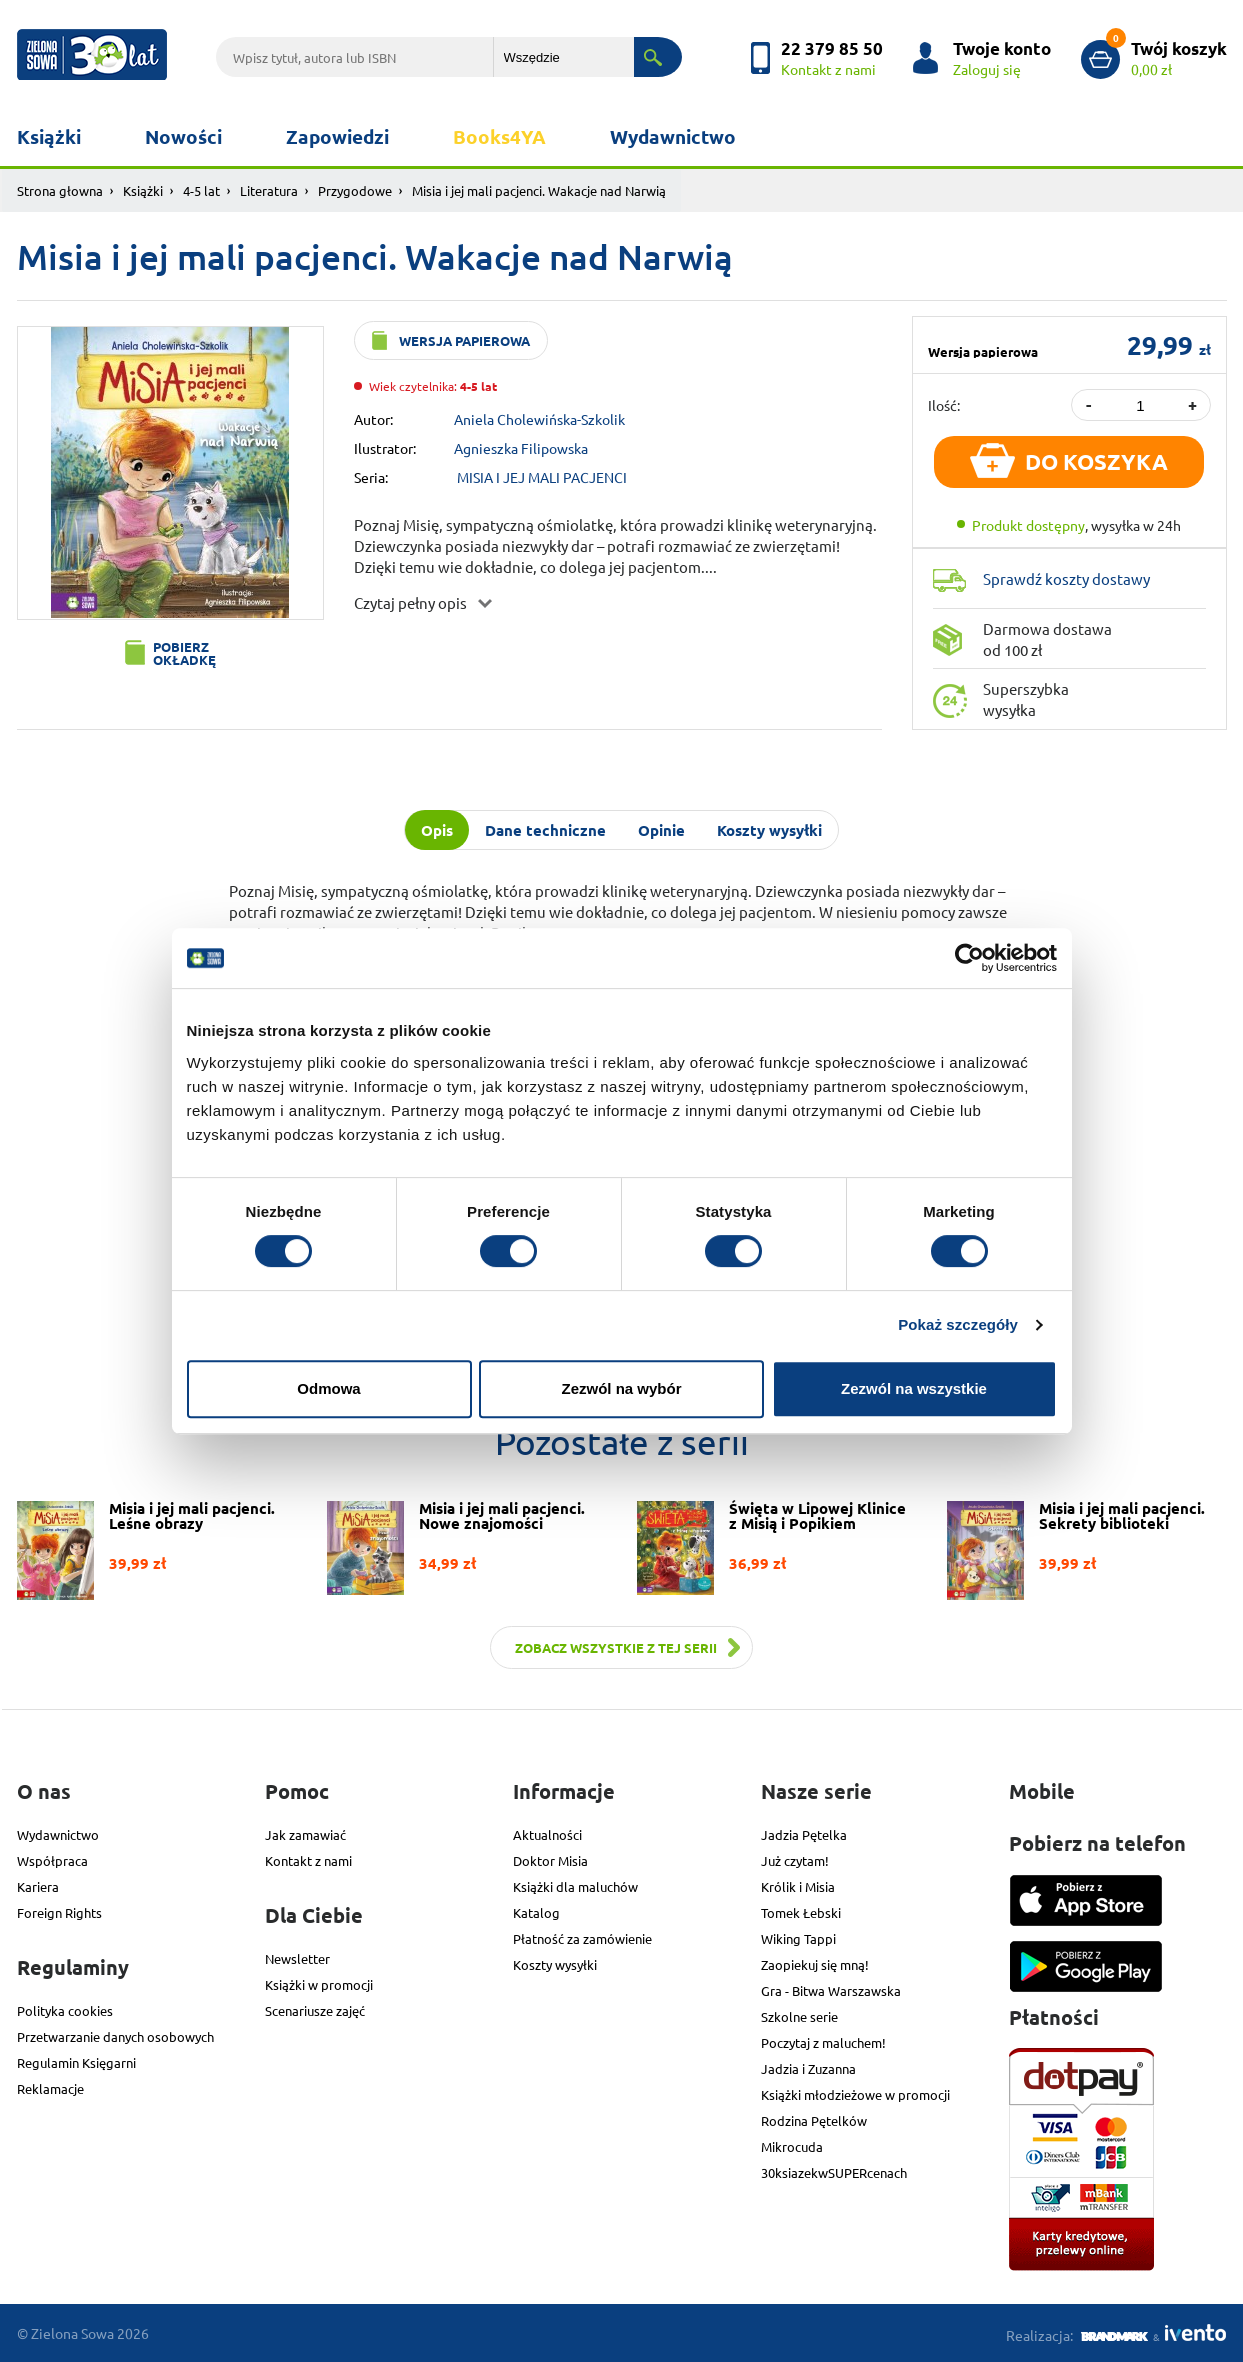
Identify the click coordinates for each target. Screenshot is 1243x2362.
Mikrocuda (792, 2146)
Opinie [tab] (661, 830)
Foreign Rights (59, 1912)
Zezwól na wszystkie (914, 1388)
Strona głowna (60, 190)
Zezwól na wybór (621, 1388)
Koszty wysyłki (555, 1964)
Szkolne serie (799, 2016)
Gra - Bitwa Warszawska (831, 1990)
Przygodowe (355, 190)
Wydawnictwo (673, 136)
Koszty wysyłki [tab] (769, 830)
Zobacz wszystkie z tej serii (616, 1647)
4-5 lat (201, 190)
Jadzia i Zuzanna (808, 2068)
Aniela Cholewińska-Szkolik (539, 419)
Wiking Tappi (798, 1938)
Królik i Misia (798, 1886)
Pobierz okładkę (184, 653)
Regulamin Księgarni (76, 2062)
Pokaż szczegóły (958, 1324)
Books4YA (499, 136)
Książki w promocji (319, 1984)
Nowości (183, 136)
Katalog (536, 1912)
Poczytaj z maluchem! (823, 2042)
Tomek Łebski (801, 1912)
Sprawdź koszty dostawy (1066, 578)
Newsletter (297, 1958)
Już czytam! (795, 1860)
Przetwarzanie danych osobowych (115, 2036)
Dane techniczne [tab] (545, 830)
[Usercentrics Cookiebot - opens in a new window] (969, 958)
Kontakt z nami (308, 1860)
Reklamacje (50, 2088)
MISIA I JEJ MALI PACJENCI (542, 477)
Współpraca (52, 1860)
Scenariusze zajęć (315, 2010)
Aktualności (547, 1834)
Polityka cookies (65, 2010)
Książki (49, 136)
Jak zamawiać (305, 1834)
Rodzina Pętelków (814, 2120)
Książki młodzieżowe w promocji (855, 2094)
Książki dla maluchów (575, 1886)
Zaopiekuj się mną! (815, 1964)
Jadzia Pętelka (804, 1834)
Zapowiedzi (337, 136)
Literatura (269, 190)
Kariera (38, 1886)
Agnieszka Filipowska (521, 448)
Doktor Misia (550, 1860)
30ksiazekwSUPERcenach (834, 2172)
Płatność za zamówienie (582, 1938)
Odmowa (328, 1388)
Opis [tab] (437, 830)
